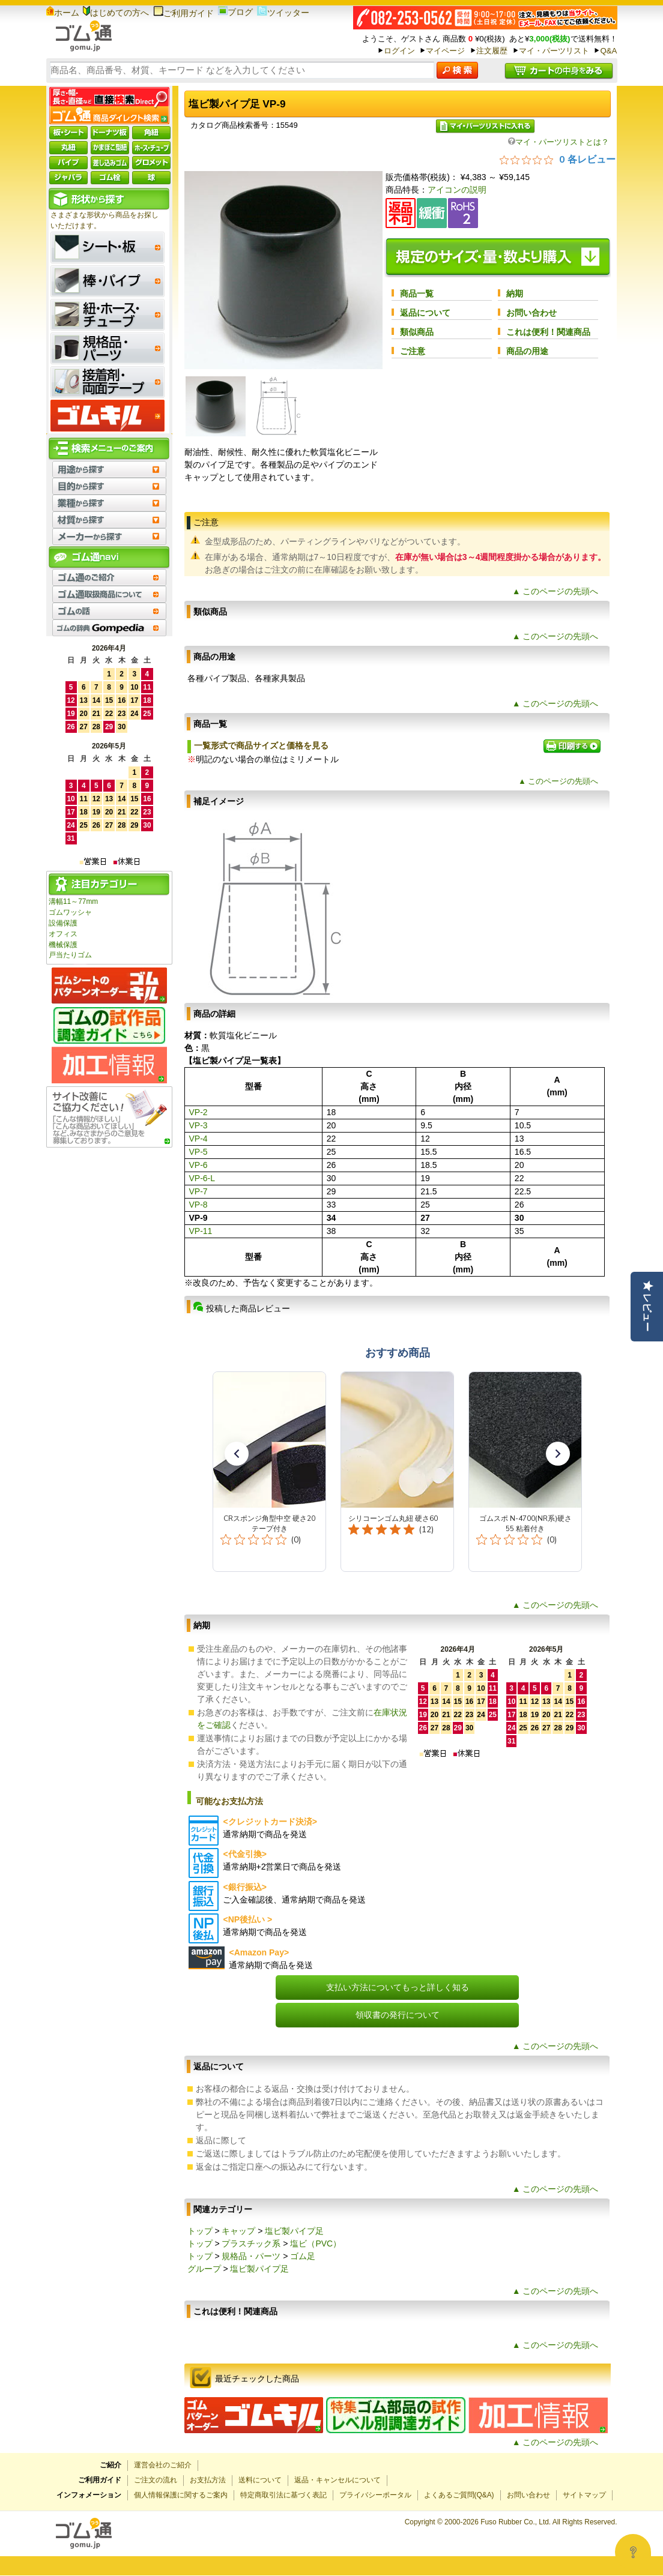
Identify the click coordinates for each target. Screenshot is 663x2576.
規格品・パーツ (251, 2256)
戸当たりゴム (70, 955)
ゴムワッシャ (70, 912)
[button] (237, 1454)
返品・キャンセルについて (337, 2480)
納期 (514, 293)
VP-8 (198, 1204)
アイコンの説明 (457, 189)
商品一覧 (417, 293)
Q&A (608, 50)
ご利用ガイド (183, 13)
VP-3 (198, 1125)
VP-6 (198, 1165)
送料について (260, 2480)
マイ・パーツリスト (554, 50)
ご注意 (412, 351)
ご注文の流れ (155, 2480)
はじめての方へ (116, 12)
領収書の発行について (398, 2015)
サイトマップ (584, 2495)
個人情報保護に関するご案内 (181, 2495)
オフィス (63, 934)
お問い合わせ (531, 312)
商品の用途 (527, 351)
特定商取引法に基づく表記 (283, 2495)
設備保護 (63, 923)
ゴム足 (302, 2256)
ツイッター (283, 12)
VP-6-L (202, 1178)
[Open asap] (633, 2552)
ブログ (235, 12)
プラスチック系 (251, 2243)
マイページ (445, 50)
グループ (204, 2269)
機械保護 (63, 944)
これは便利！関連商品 (548, 332)
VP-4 (198, 1138)
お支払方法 (208, 2480)
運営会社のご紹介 (163, 2465)
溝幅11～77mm (73, 901)
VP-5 (198, 1152)
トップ (200, 2231)
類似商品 (417, 332)
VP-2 (198, 1112)
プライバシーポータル (375, 2495)
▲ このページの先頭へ (555, 591)
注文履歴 (491, 50)
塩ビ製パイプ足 (294, 2231)
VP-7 (198, 1191)
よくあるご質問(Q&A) (459, 2495)
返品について (425, 312)
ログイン (399, 50)
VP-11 (201, 1231)
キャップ (238, 2231)
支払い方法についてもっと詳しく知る (397, 1987)
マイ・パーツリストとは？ (558, 141)
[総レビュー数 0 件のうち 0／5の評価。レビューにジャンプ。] (558, 159)
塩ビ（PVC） (315, 2243)
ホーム (62, 12)
